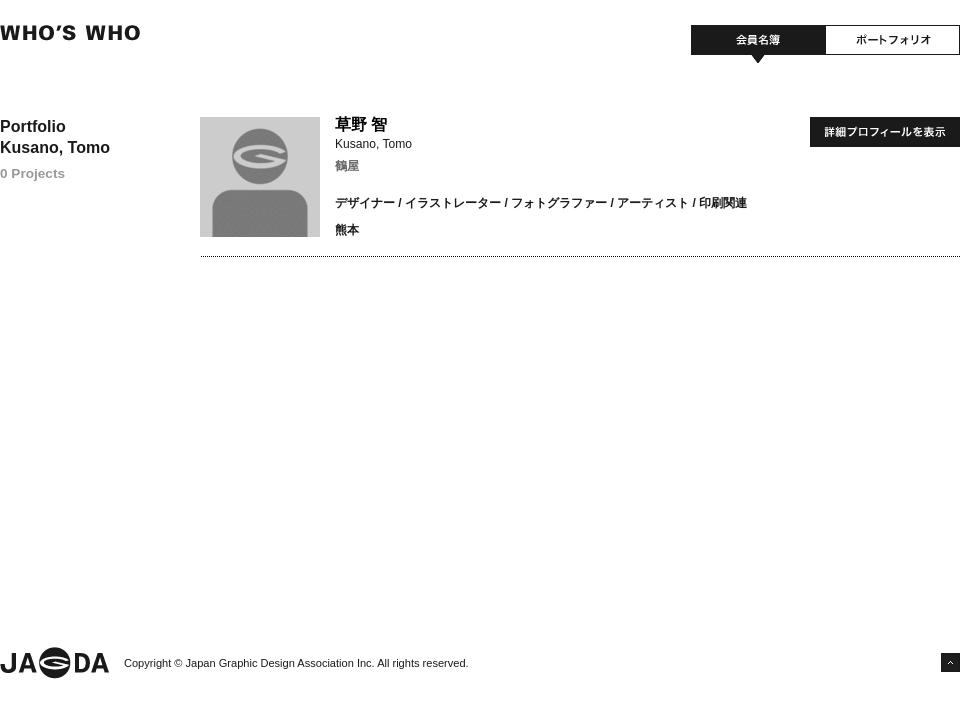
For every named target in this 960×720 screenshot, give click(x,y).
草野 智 (361, 124)
